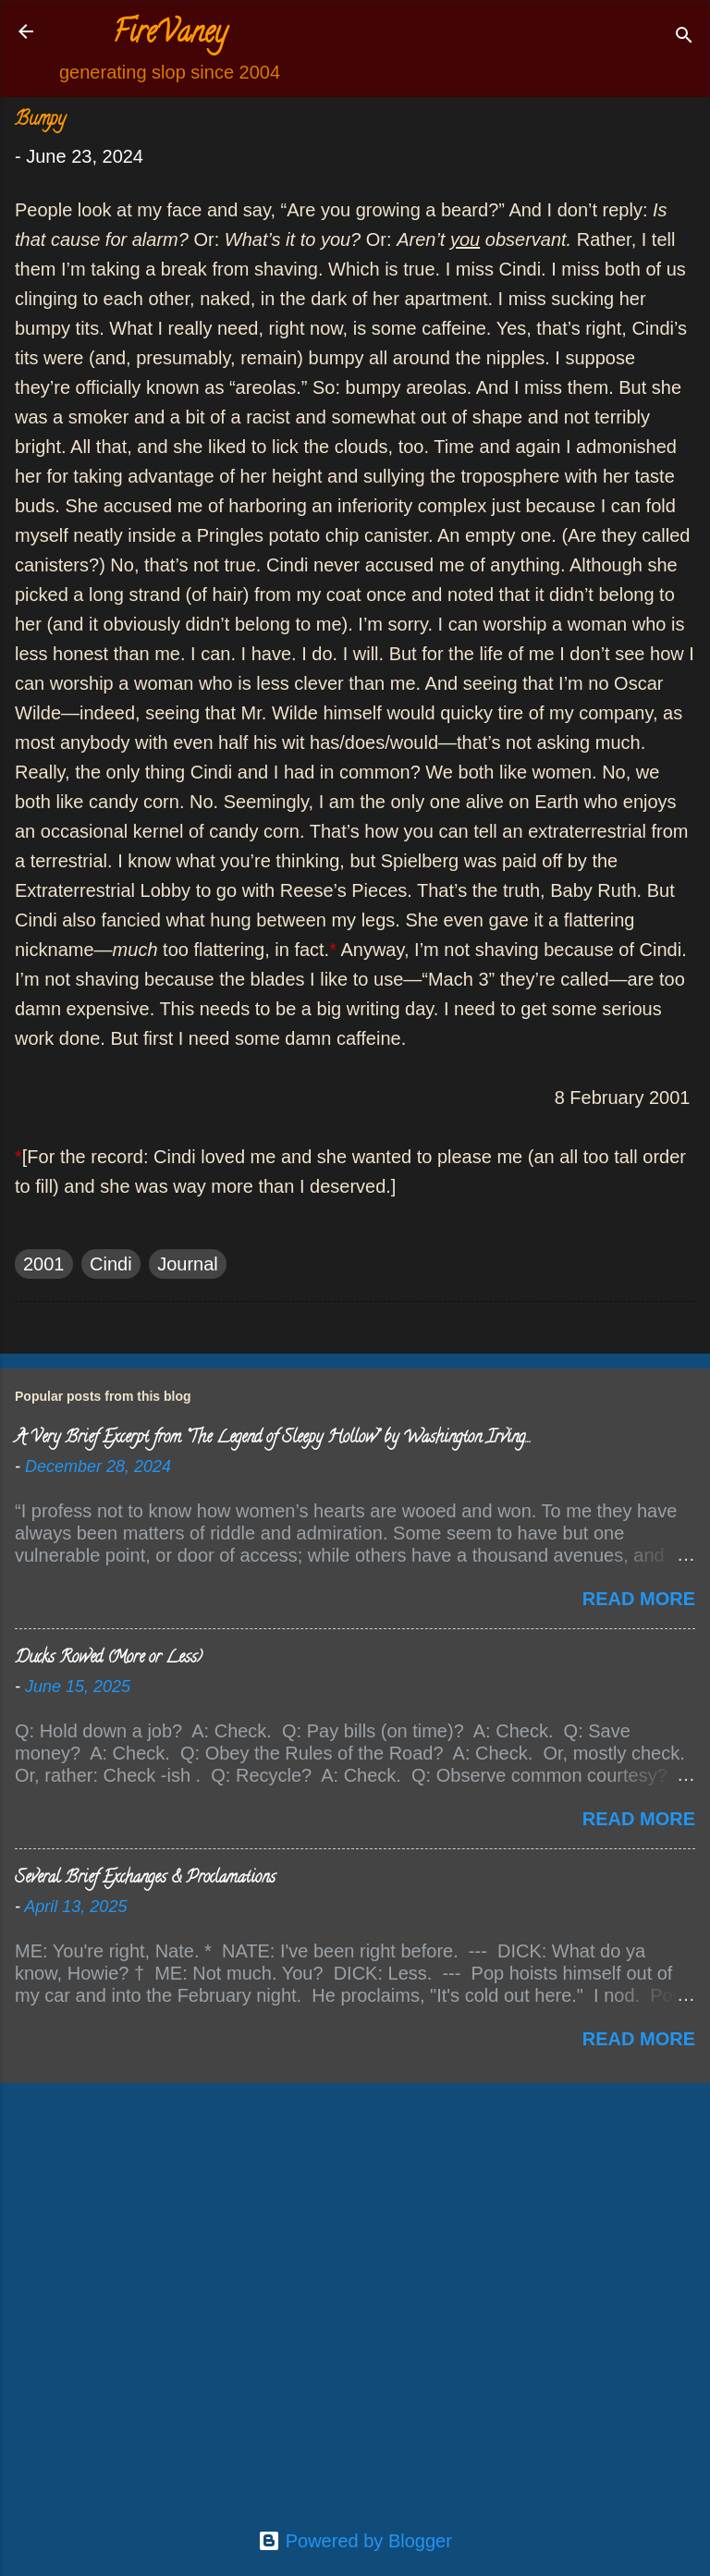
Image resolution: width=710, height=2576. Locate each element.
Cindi (111, 1264)
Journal (187, 1264)
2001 (44, 1264)
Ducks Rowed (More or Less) (108, 1659)
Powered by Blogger (355, 2541)
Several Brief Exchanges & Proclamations (145, 1879)
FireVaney (169, 35)
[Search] (684, 37)
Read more (638, 1599)
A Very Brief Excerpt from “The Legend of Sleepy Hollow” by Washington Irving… (272, 1439)
